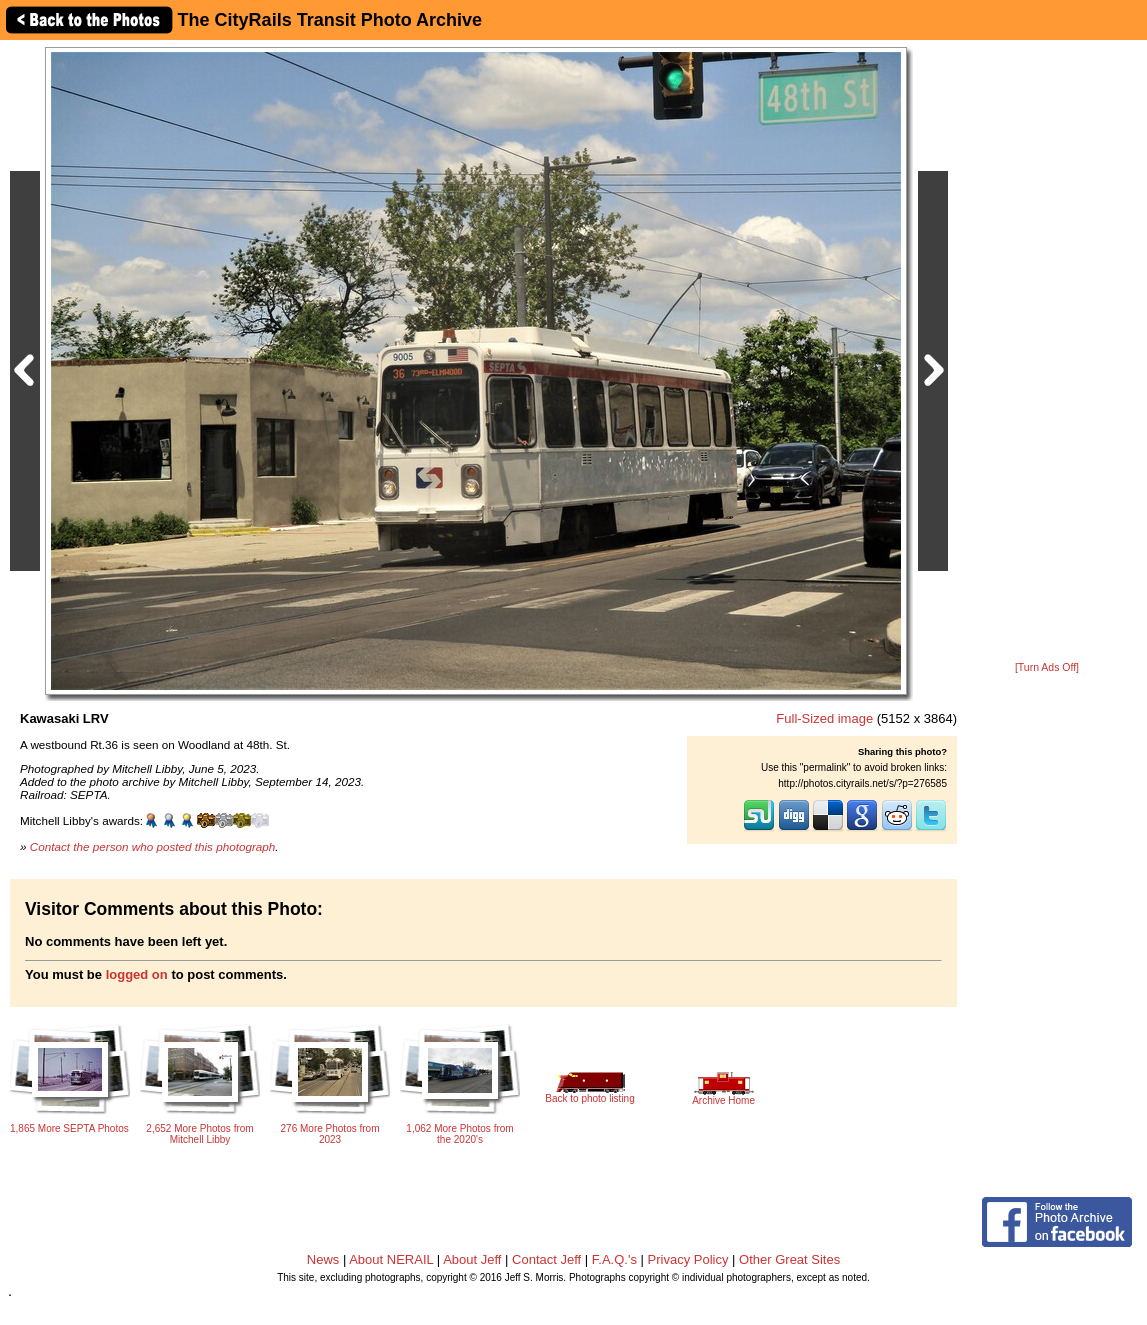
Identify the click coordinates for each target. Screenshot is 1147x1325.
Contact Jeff (546, 1259)
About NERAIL (391, 1259)
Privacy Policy (688, 1259)
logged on (137, 974)
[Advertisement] (1047, 352)
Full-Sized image (824, 718)
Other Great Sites (789, 1259)
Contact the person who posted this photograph (153, 846)
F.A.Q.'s (614, 1259)
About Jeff (472, 1259)
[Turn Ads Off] (1047, 667)
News (323, 1259)
